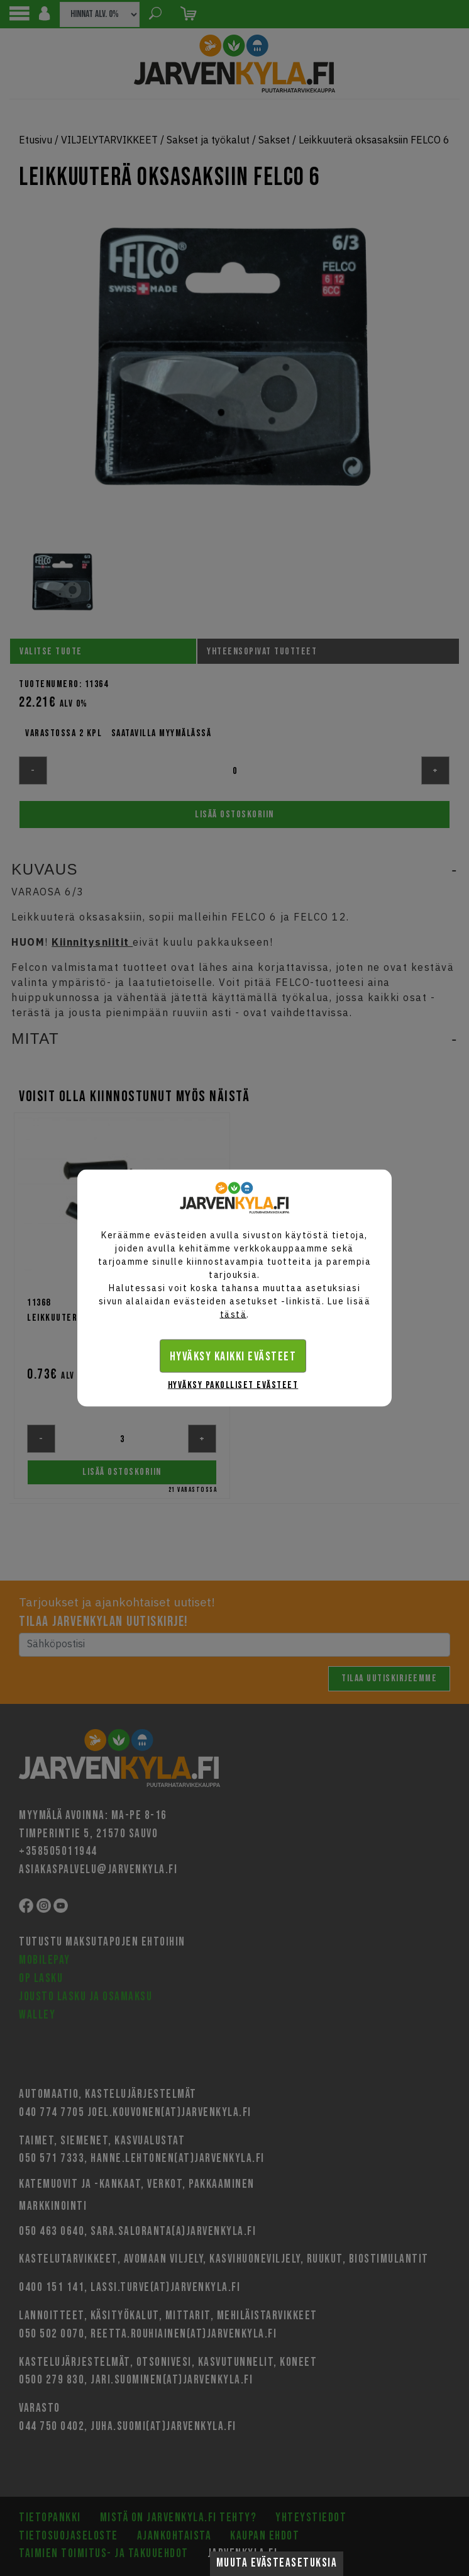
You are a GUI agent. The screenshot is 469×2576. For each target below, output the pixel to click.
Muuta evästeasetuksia (277, 2563)
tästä (233, 1314)
